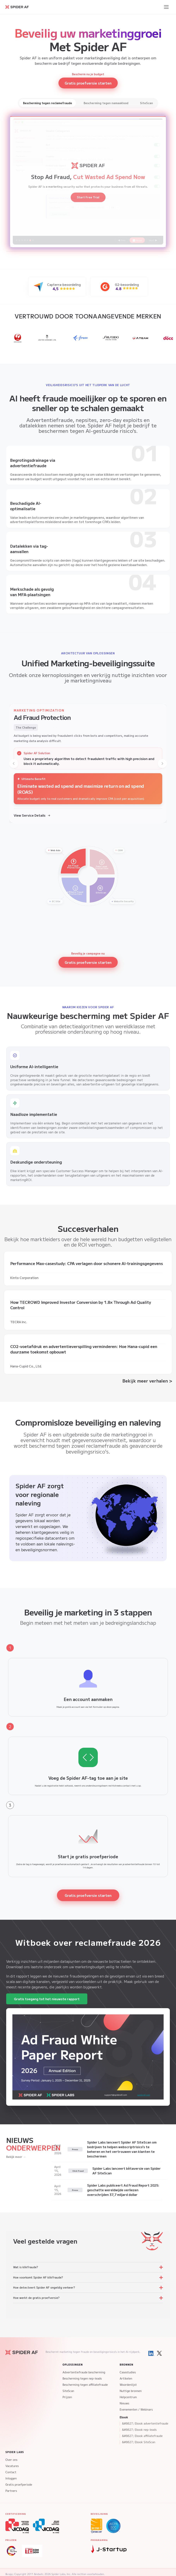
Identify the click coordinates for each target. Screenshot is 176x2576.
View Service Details (32, 815)
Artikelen (126, 2378)
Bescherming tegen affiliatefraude (85, 2385)
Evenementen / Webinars (136, 2409)
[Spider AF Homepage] (21, 2352)
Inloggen (11, 2478)
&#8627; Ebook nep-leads (139, 2430)
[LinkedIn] (151, 2353)
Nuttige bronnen (131, 2391)
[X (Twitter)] (159, 2353)
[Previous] (13, 763)
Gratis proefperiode (18, 2485)
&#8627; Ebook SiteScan (138, 2442)
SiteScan (68, 2391)
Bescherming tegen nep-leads (82, 2378)
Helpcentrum (128, 2397)
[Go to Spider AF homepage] (17, 7)
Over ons (11, 2460)
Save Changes (59, 219)
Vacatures (12, 2466)
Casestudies (128, 2372)
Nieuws (124, 2403)
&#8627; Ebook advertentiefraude (145, 2423)
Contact (10, 2472)
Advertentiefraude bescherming (84, 2372)
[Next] (162, 763)
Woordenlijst (128, 2385)
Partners (11, 2491)
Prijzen (67, 2397)
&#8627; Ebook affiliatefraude (142, 2436)
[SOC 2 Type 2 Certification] (113, 2526)
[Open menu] (166, 7)
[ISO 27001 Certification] (96, 2526)
